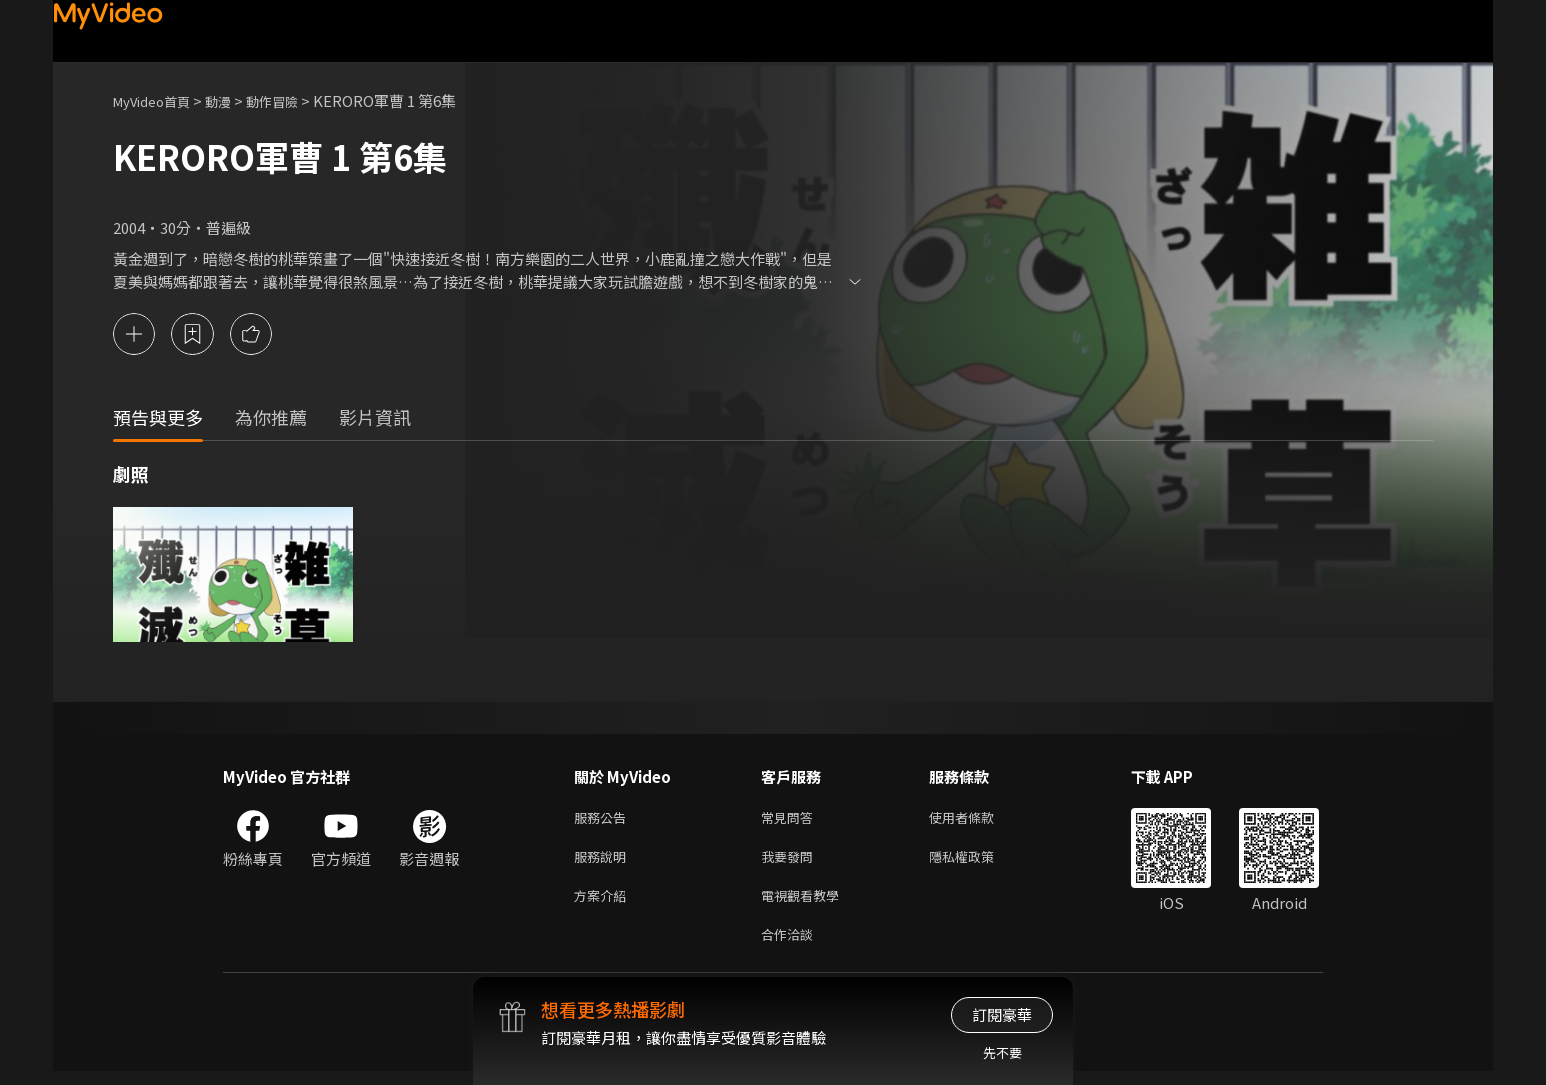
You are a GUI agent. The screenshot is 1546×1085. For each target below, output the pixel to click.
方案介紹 (604, 904)
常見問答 (791, 820)
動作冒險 (294, 100)
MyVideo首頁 (158, 100)
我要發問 (791, 862)
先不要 (1002, 1052)
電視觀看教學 (806, 904)
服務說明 (604, 862)
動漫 (234, 100)
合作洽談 (791, 946)
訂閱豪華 (1002, 1014)
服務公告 (604, 820)
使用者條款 (978, 820)
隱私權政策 (978, 862)
